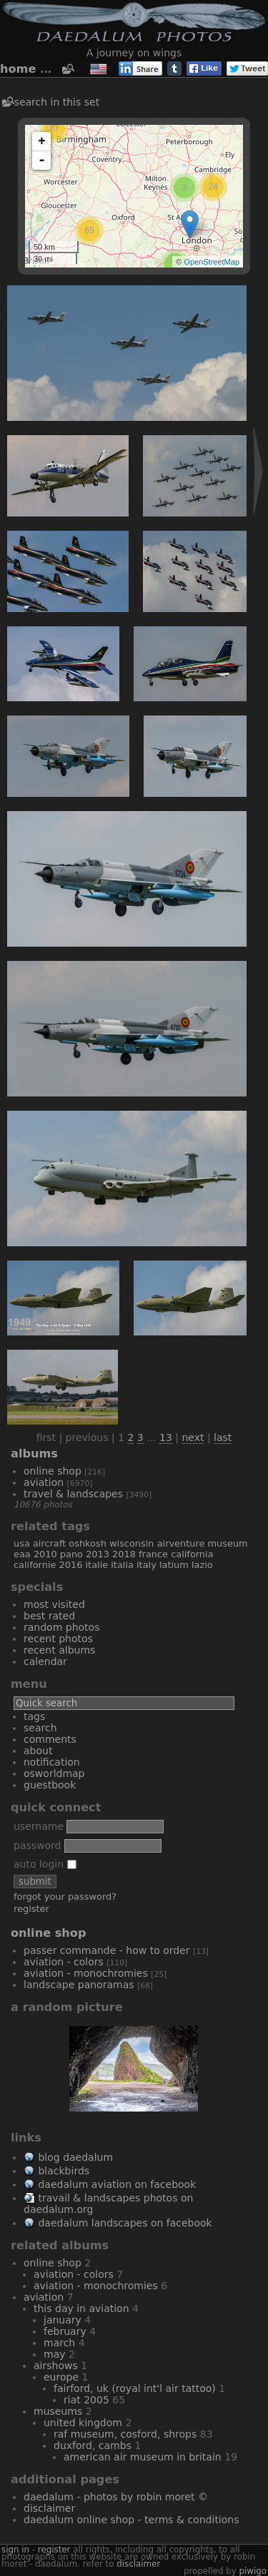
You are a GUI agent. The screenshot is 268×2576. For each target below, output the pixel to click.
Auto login (45, 1864)
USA (22, 1543)
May (55, 2354)
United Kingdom (83, 2422)
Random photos (61, 1627)
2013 (97, 1554)
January (62, 2320)
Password (37, 1845)
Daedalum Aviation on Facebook (117, 2184)
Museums (58, 2411)
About (38, 1750)
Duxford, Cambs (92, 2445)
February (65, 2331)
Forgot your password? (65, 1896)
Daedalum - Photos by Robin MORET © (116, 2497)
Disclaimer (49, 2508)
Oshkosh (87, 1543)
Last (223, 1437)
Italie (96, 1564)
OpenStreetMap (211, 262)
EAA (22, 1554)
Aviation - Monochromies (86, 1973)
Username (39, 1826)
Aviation (44, 1482)
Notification (52, 1762)
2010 (45, 1554)
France (153, 1554)
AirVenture (181, 1543)
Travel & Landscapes (73, 1494)
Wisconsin (131, 1543)
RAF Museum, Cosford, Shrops (125, 2434)
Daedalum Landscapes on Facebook (125, 2223)
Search (40, 1728)
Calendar (45, 1661)
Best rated (49, 1616)
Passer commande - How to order (107, 1950)
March (59, 2342)
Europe (61, 2377)
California (192, 1554)
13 (165, 1437)
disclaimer (138, 2564)
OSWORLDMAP (54, 1773)
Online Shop (52, 1471)
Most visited (54, 1604)
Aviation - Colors (64, 1961)
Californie (35, 1564)
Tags (34, 1716)
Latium (174, 1564)
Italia (122, 1564)
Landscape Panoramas (79, 1984)
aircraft (49, 1543)
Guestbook (50, 1785)
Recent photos (58, 1638)
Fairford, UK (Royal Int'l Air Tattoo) (135, 2388)
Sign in (15, 2550)
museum (228, 1543)
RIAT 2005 (86, 2400)
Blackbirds (63, 2171)
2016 (71, 1564)
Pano (71, 1554)
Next (193, 1437)
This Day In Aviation (81, 2308)
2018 (124, 1554)
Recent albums (59, 1650)
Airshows (56, 2365)
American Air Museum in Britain (143, 2457)
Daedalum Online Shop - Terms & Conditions (131, 2519)
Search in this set (57, 102)
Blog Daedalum (75, 2157)
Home (18, 69)
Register (31, 1908)
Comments (50, 1739)
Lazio (202, 1564)
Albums (34, 1453)
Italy (147, 1564)
